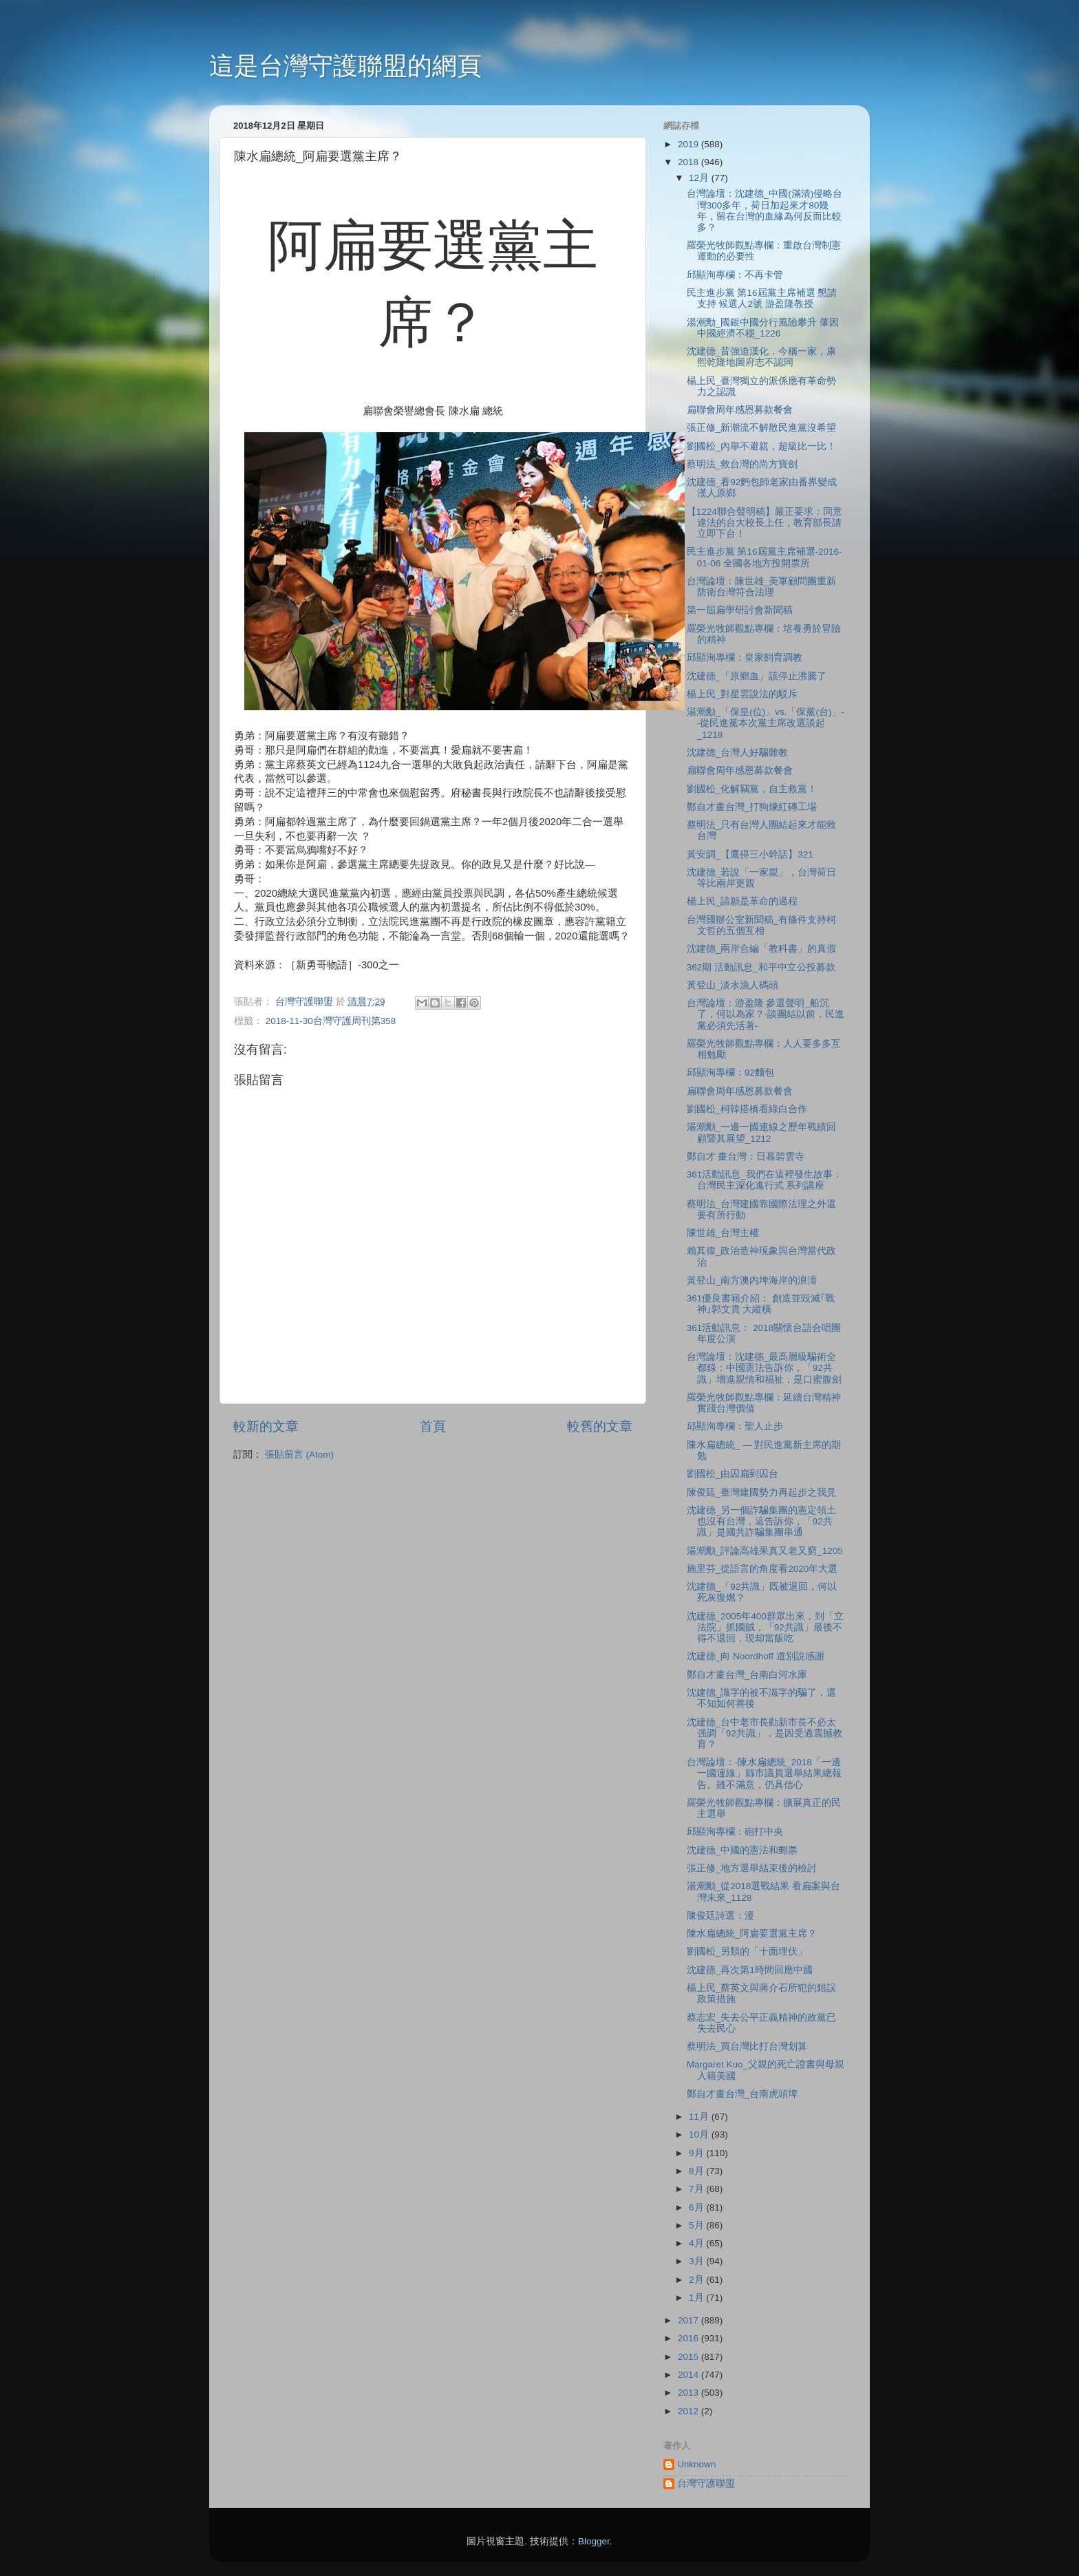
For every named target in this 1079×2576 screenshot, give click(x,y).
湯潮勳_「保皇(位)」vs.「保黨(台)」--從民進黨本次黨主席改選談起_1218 (765, 723)
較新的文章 (266, 1426)
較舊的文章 (599, 1426)
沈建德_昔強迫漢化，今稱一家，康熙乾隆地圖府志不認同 (762, 357)
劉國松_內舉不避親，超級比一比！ (762, 446)
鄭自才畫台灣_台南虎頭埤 (742, 2094)
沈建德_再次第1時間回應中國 (750, 1970)
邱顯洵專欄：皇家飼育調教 (744, 657)
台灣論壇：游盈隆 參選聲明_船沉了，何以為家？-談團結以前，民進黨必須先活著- (766, 1014)
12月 (700, 178)
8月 (697, 2171)
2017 (689, 2320)
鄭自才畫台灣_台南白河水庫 (747, 1675)
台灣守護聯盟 (706, 2483)
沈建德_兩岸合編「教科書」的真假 (762, 949)
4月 (697, 2243)
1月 (697, 2297)
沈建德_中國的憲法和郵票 (742, 1850)
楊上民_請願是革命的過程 (742, 901)
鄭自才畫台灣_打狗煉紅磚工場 (752, 807)
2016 (689, 2338)
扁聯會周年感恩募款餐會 (740, 410)
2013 (689, 2392)
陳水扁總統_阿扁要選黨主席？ (752, 1933)
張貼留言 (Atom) (299, 1454)
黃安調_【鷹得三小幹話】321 (750, 854)
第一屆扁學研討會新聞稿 (740, 610)
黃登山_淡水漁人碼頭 (733, 985)
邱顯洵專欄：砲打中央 (735, 1832)
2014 (689, 2375)
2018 (689, 162)
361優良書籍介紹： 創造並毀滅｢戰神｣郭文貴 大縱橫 (761, 1303)
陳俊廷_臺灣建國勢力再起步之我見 (762, 1492)
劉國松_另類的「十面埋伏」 (747, 1951)
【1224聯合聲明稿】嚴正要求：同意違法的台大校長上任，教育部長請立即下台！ (764, 523)
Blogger (594, 2541)
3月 (697, 2261)
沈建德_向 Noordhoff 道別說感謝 (755, 1656)
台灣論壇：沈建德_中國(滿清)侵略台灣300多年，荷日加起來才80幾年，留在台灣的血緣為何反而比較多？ (765, 211)
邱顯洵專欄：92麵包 (730, 1072)
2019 (689, 144)
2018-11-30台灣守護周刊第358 (331, 1021)
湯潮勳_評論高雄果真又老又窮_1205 (765, 1551)
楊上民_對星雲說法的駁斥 (742, 694)
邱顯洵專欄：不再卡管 (735, 275)
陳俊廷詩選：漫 (720, 1915)
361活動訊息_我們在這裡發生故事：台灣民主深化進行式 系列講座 (764, 1180)
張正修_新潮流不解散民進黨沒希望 (762, 428)
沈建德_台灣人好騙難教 (738, 752)
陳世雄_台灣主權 (723, 1233)
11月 (700, 2116)
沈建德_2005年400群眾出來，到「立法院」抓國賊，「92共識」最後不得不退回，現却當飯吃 (765, 1627)
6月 (697, 2207)
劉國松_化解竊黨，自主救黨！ (752, 789)
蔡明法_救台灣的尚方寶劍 (742, 464)
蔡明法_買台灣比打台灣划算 (747, 2046)
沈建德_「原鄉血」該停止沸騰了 (757, 676)
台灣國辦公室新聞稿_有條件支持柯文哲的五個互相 (762, 925)
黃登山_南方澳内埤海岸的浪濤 (752, 1280)
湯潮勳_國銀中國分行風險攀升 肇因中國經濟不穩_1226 (763, 328)
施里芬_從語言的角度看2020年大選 (762, 1569)
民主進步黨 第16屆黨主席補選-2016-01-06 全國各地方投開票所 (764, 557)
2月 (697, 2280)
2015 (689, 2357)
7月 (697, 2189)
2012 (689, 2411)
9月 (697, 2153)
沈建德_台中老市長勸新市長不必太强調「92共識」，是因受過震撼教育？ (764, 1733)
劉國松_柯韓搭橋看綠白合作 (747, 1109)
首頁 (433, 1426)
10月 (700, 2134)
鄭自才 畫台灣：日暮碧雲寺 (746, 1156)
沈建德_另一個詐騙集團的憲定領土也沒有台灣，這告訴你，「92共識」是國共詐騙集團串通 (762, 1521)
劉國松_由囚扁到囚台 (733, 1474)
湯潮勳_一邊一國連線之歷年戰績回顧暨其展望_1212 (762, 1132)
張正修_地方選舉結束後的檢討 (752, 1868)
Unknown (696, 2464)
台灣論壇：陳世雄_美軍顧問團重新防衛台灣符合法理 (762, 586)
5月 (697, 2225)
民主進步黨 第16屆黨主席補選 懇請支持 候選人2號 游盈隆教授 (762, 298)
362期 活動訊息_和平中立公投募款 (761, 967)
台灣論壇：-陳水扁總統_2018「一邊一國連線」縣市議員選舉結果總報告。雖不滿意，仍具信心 (764, 1773)
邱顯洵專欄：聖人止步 (735, 1426)
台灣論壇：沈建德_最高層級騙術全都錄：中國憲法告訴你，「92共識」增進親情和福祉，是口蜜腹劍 (764, 1368)
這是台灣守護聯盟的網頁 (345, 66)
